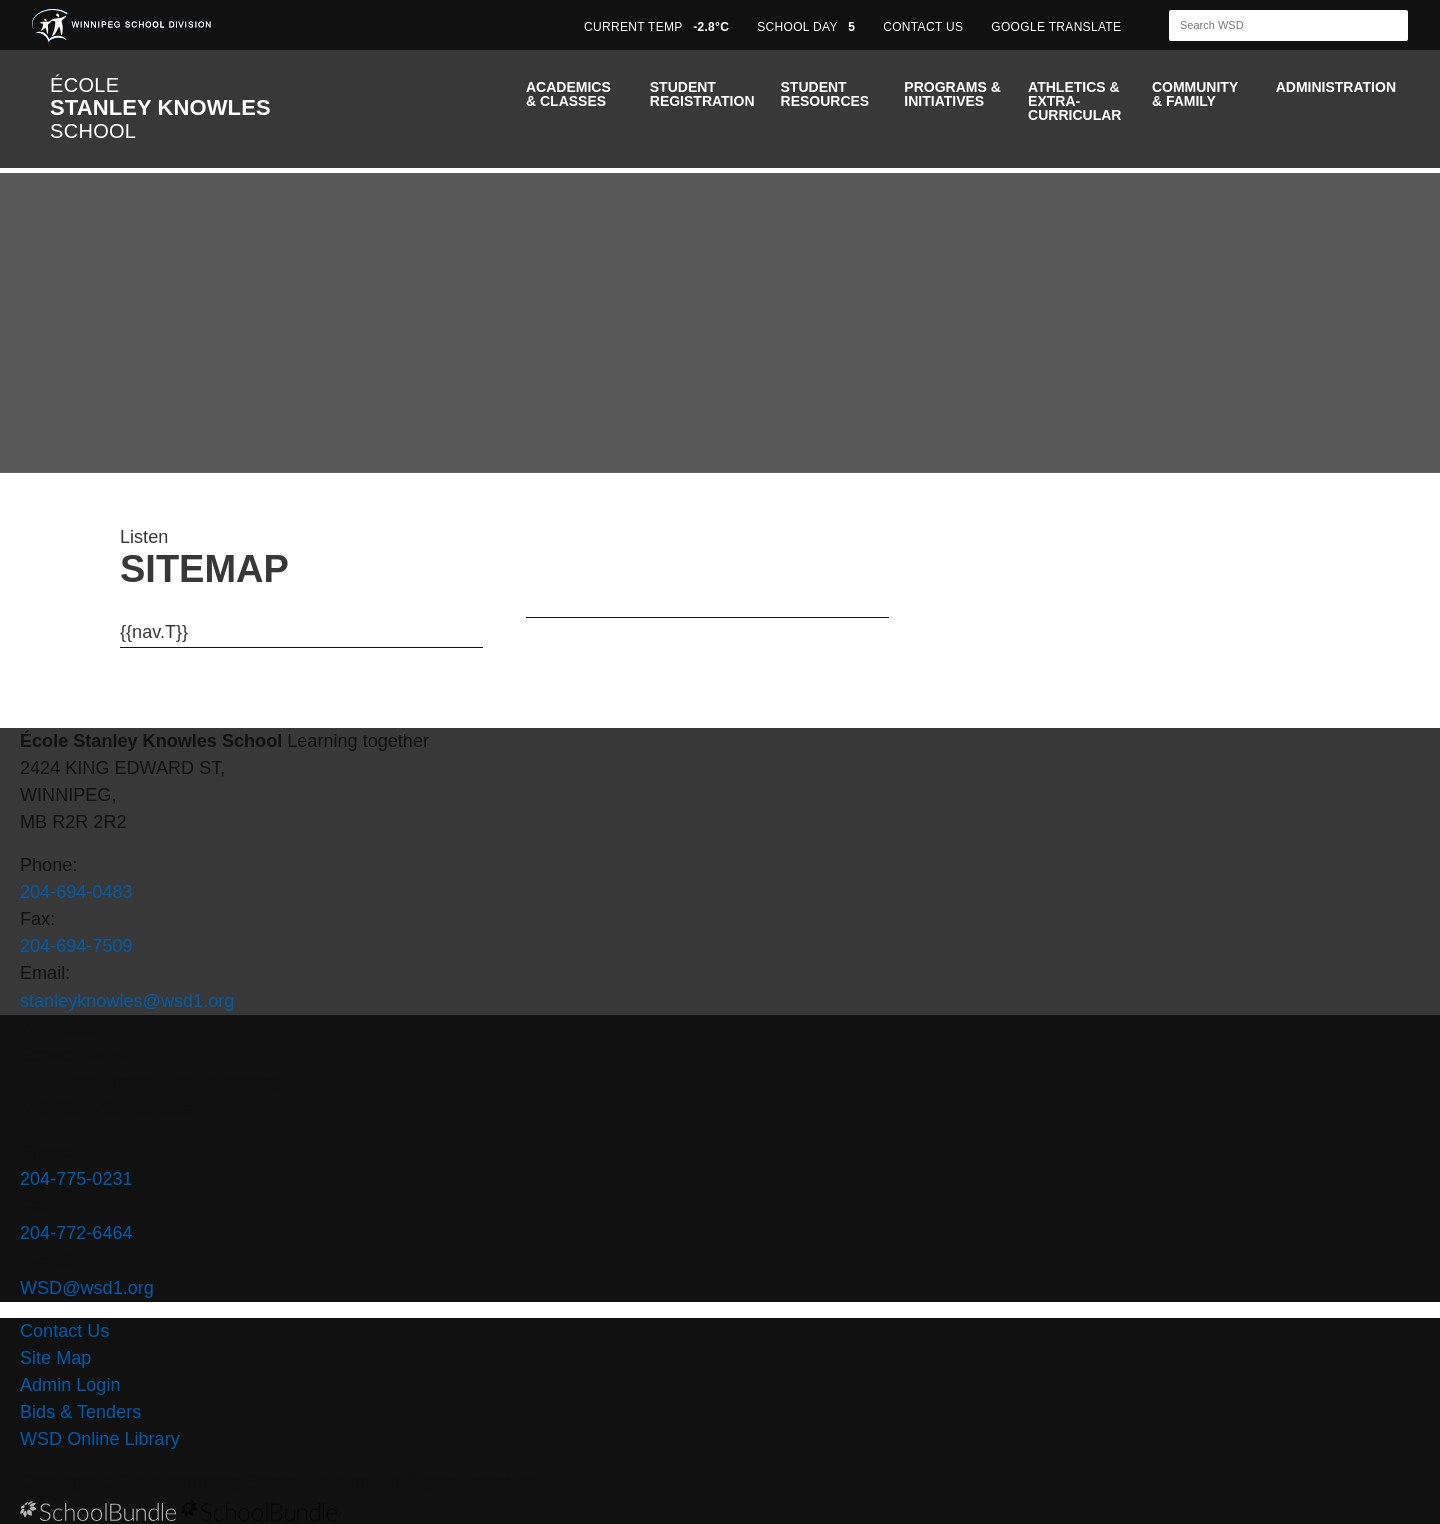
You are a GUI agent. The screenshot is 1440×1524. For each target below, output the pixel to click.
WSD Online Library (100, 1439)
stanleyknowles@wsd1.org (127, 1001)
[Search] (1271, 25)
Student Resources (825, 94)
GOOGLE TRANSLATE (1058, 27)
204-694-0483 (76, 892)
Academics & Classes (568, 94)
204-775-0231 (76, 1179)
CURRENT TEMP (656, 27)
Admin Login (70, 1385)
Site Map (55, 1358)
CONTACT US (923, 27)
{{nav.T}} (154, 632)
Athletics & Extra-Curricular (1074, 101)
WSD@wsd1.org (87, 1288)
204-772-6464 (76, 1233)
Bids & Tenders (80, 1412)
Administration (1336, 87)
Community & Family (1195, 94)
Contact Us (64, 1331)
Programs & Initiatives (952, 94)
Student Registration (702, 94)
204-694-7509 (76, 946)
